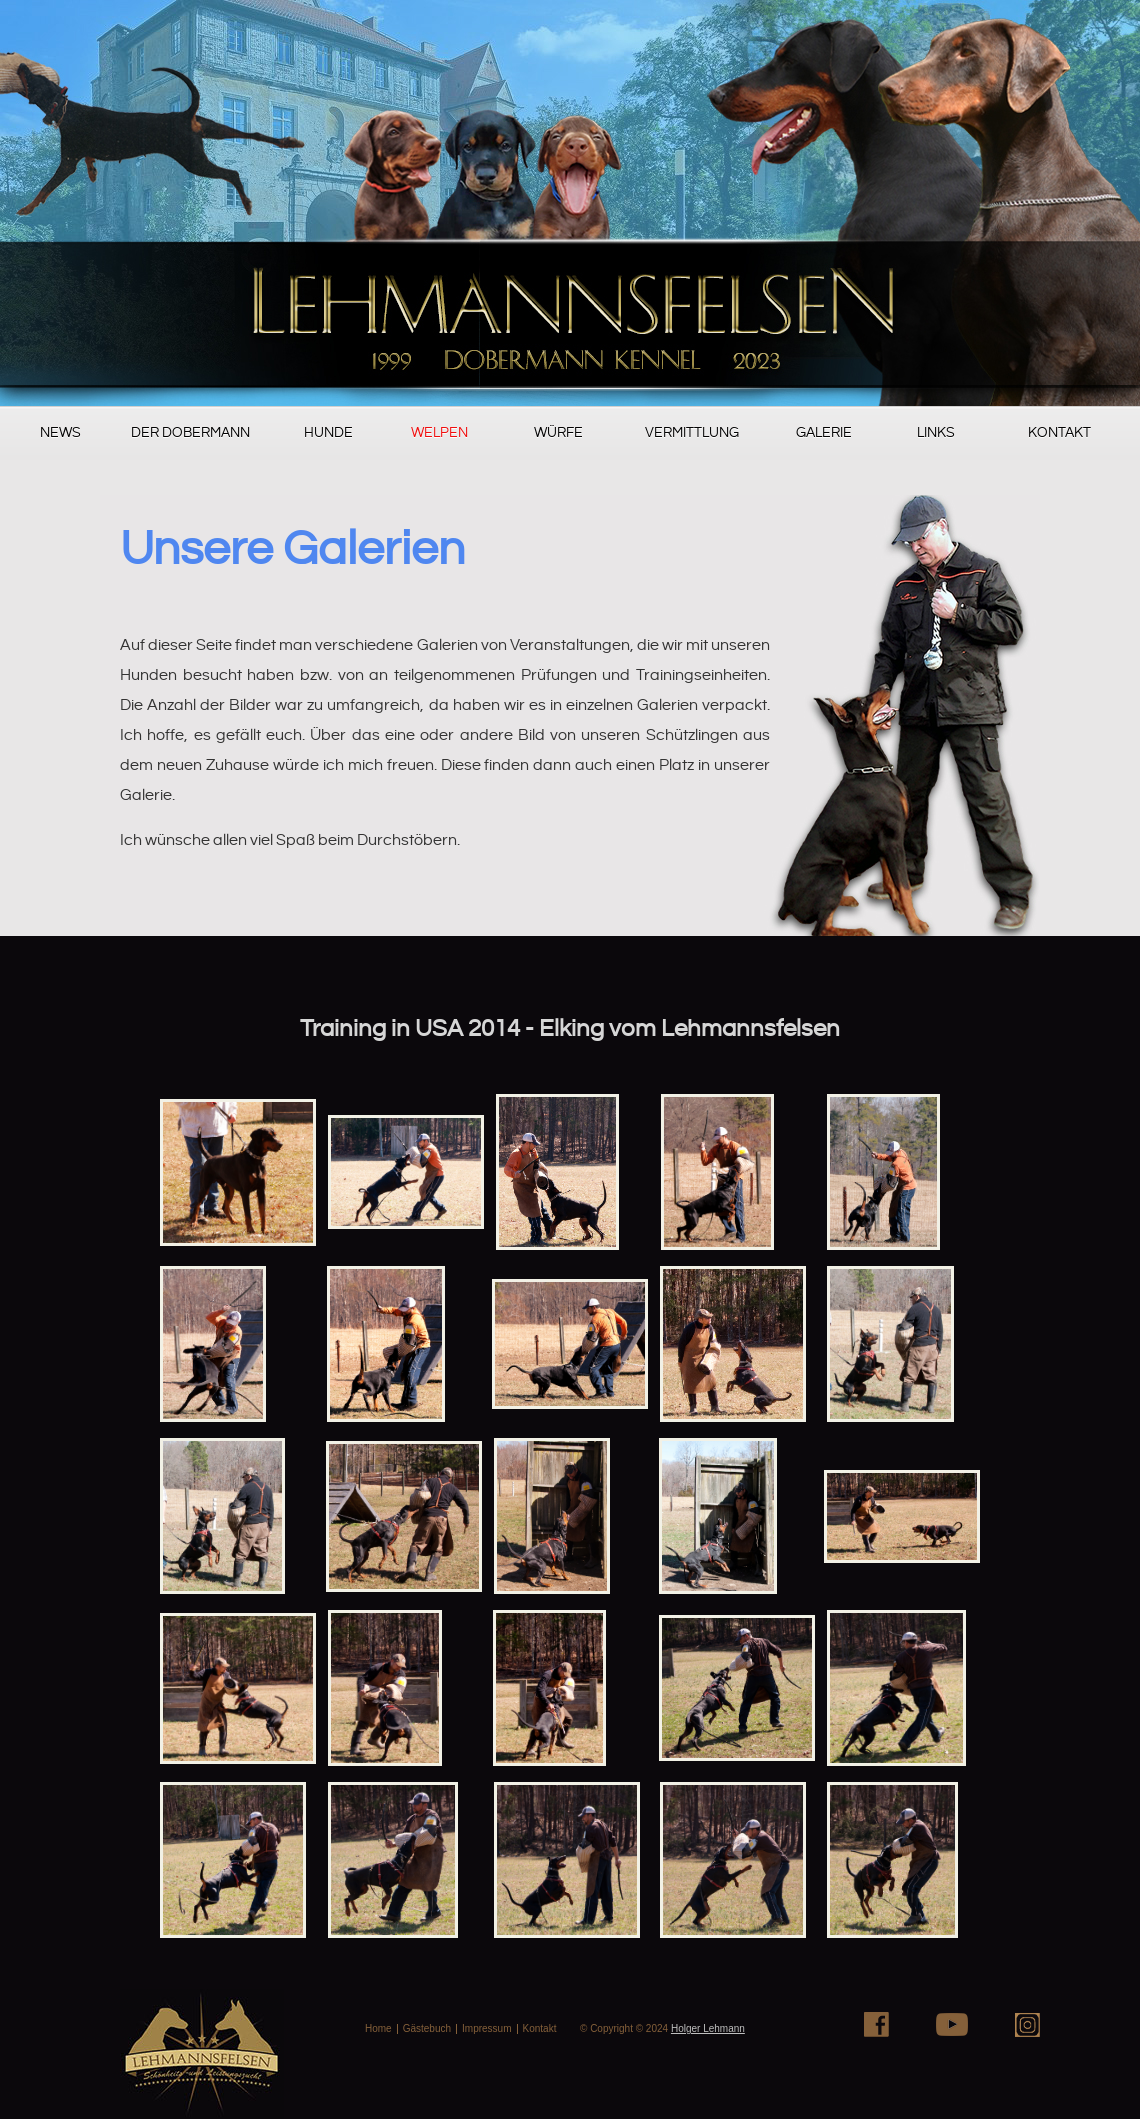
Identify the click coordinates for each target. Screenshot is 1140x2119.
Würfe (558, 433)
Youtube (952, 2024)
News (60, 433)
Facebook (876, 2024)
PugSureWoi (570, 203)
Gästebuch (427, 2028)
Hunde (328, 433)
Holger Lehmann (708, 2028)
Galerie (824, 433)
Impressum (486, 2028)
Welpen (439, 433)
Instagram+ (1027, 2024)
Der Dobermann (190, 433)
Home (378, 2028)
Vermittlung (692, 433)
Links (936, 433)
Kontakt (1059, 433)
